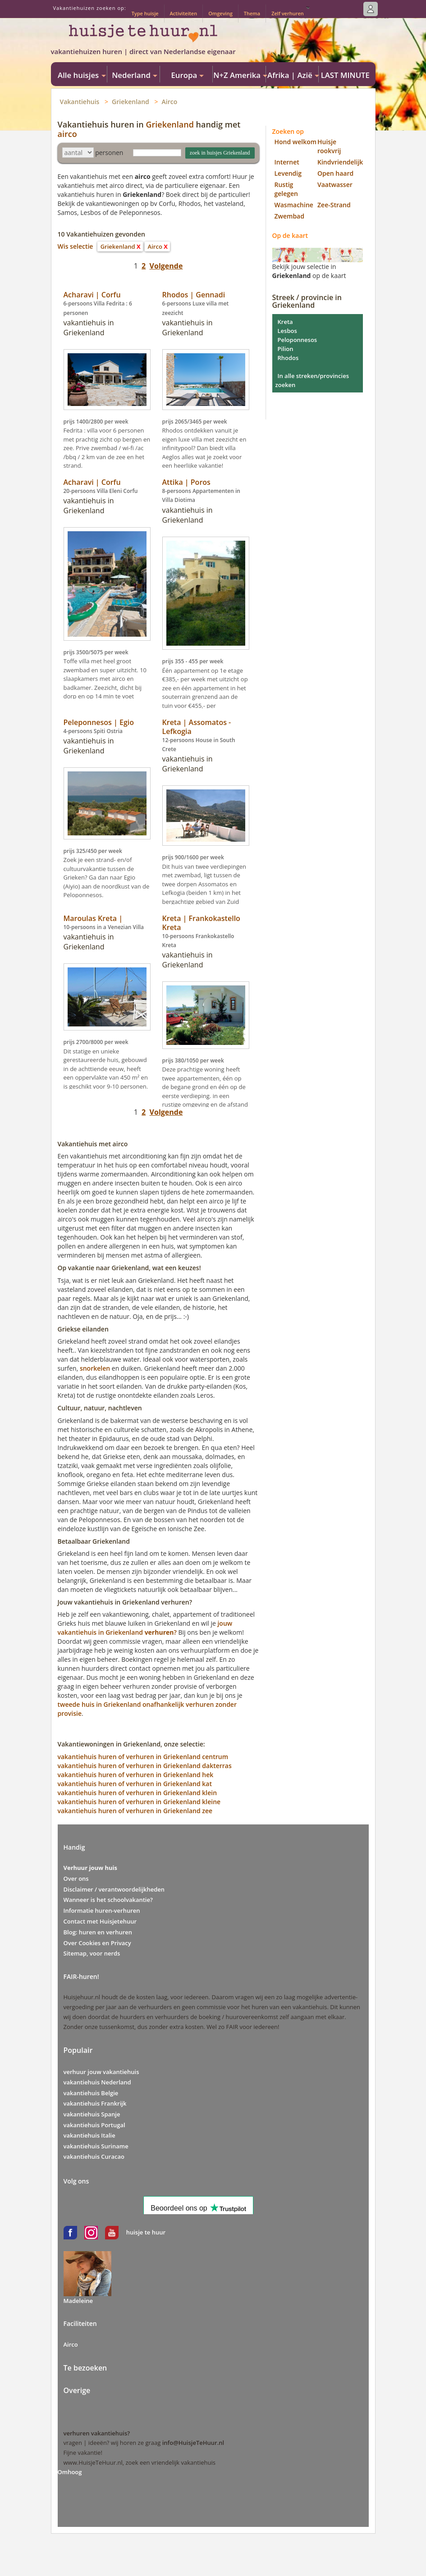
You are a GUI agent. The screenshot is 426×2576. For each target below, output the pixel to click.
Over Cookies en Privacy (97, 1943)
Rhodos (288, 358)
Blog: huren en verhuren (98, 1932)
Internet (287, 162)
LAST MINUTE (345, 75)
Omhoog (70, 2472)
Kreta (285, 322)
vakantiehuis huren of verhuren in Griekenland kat (135, 1783)
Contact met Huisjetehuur (100, 1921)
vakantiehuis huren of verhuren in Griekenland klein (137, 1792)
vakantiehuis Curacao (94, 2156)
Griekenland (130, 101)
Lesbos (287, 331)
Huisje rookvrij (329, 146)
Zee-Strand (334, 205)
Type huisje (145, 13)
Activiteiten (183, 13)
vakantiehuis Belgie (91, 2093)
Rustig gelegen (286, 189)
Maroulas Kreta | (93, 918)
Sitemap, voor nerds (92, 1953)
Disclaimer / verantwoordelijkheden (114, 1889)
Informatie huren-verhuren (102, 1910)
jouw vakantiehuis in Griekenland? (145, 1628)
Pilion (285, 349)
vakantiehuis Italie (89, 2135)
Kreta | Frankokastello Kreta (201, 922)
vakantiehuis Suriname (96, 2146)
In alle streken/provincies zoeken (312, 380)
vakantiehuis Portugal (94, 2125)
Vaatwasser (335, 184)
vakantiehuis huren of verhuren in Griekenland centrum (143, 1756)
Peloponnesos (297, 340)
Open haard (335, 173)
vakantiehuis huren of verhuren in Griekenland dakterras (145, 1765)
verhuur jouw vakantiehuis (101, 2072)
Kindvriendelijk (340, 162)
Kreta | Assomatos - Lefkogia (196, 726)
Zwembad (289, 216)
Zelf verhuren (287, 13)
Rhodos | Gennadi (193, 295)
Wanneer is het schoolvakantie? (108, 1900)
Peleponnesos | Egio (99, 722)
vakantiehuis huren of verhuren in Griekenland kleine (139, 1801)
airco (67, 133)
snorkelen (95, 1368)
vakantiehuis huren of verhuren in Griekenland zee (135, 1810)
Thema (252, 13)
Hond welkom (296, 141)
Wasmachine (294, 205)
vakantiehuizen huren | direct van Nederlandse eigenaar (143, 51)
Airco (170, 101)
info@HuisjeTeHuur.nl (193, 2443)
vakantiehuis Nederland (97, 2082)
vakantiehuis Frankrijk (95, 2103)
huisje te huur (145, 2232)
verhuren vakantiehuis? (97, 2433)
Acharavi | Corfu (92, 295)
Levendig (288, 173)
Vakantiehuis (80, 101)
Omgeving (220, 13)
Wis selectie (75, 246)
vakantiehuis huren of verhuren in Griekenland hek (136, 1774)
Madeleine (78, 2301)
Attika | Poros (186, 482)
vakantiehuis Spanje (92, 2114)
